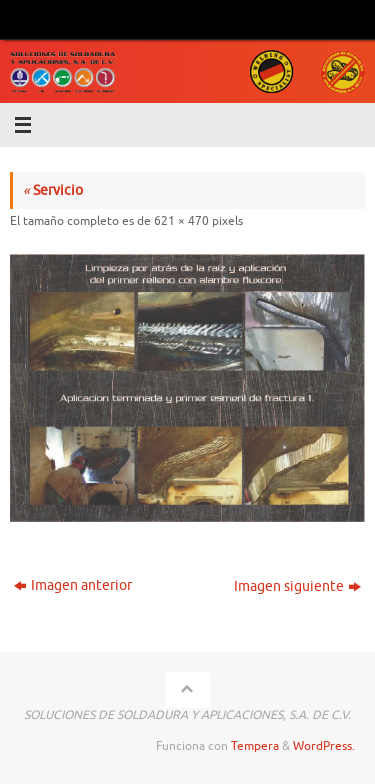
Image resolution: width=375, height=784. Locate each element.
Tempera (255, 746)
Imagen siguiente (297, 586)
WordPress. (324, 746)
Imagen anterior (73, 585)
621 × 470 (181, 221)
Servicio (53, 190)
